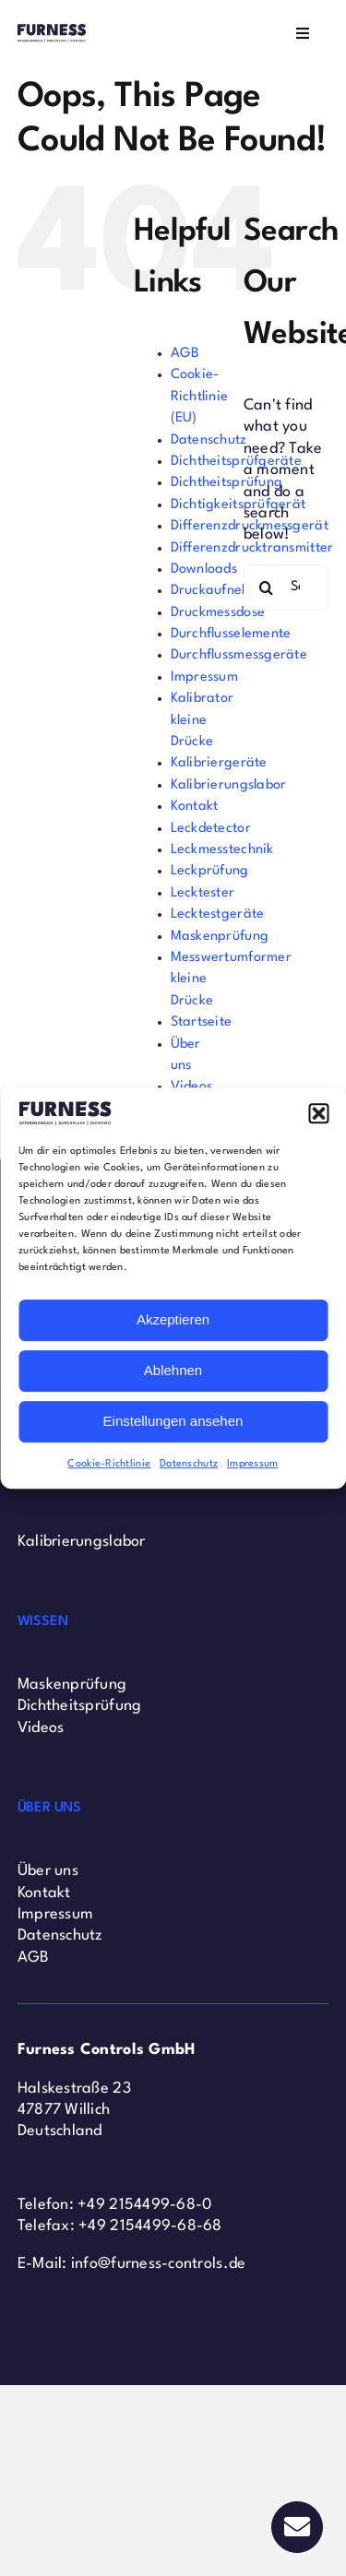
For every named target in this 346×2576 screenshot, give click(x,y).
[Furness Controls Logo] (52, 32)
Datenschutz (189, 1464)
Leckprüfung (210, 871)
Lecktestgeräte (218, 914)
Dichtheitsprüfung (227, 483)
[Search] (267, 587)
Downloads (204, 569)
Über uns (48, 1871)
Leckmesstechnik (222, 850)
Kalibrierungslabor (229, 785)
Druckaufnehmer (223, 591)
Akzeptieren (173, 1319)
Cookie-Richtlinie (108, 1464)
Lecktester (203, 893)
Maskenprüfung (220, 937)
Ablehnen (173, 1370)
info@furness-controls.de (158, 2264)
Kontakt (195, 806)
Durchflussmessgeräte (239, 655)
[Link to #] (297, 2527)
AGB (185, 354)
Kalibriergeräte (219, 763)
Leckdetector (211, 829)
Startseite (202, 1022)
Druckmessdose (218, 613)
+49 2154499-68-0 (144, 2205)
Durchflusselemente (231, 634)
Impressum (252, 1464)
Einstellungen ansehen (173, 1421)
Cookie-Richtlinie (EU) (200, 396)
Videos (41, 1728)
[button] (318, 1113)
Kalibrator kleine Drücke (202, 720)
